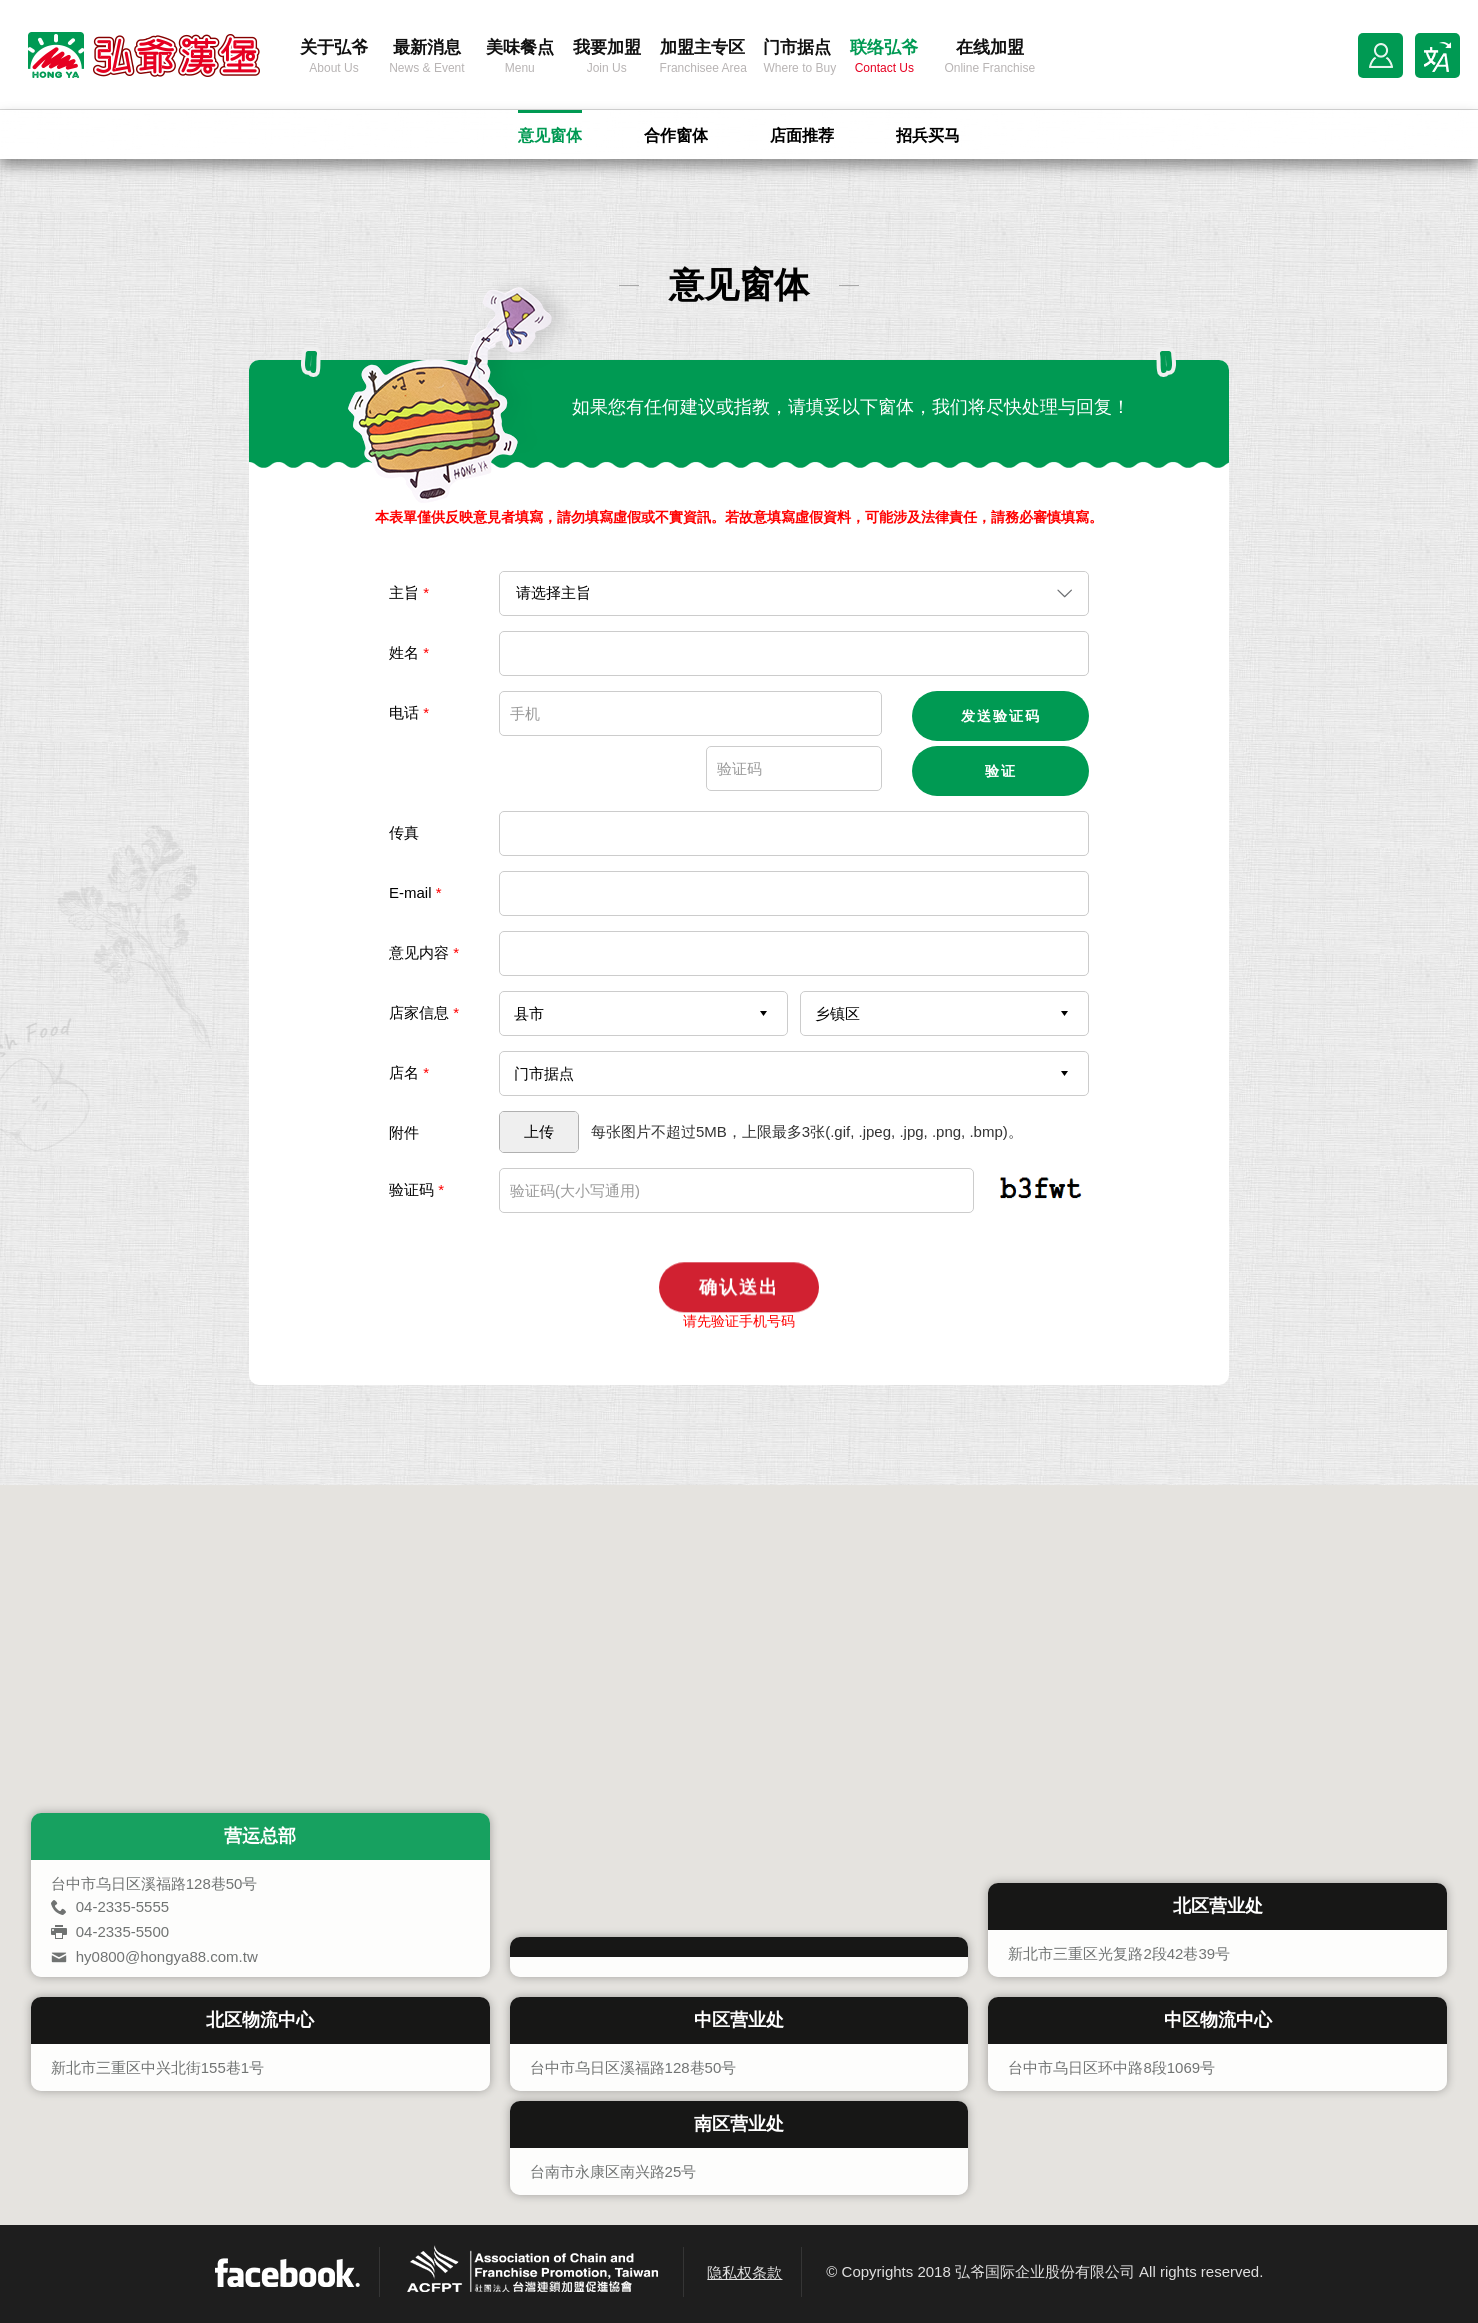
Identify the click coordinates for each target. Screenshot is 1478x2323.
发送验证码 (1001, 716)
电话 (409, 712)
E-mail (415, 892)
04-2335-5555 (122, 1906)
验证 (1001, 771)
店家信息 (424, 1012)
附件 (404, 1132)
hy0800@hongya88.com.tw (167, 1956)
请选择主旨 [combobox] (553, 592)
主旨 (409, 592)
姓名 (409, 652)
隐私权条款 (744, 2272)
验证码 (416, 1189)
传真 (404, 832)
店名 (409, 1072)
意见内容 (424, 952)
